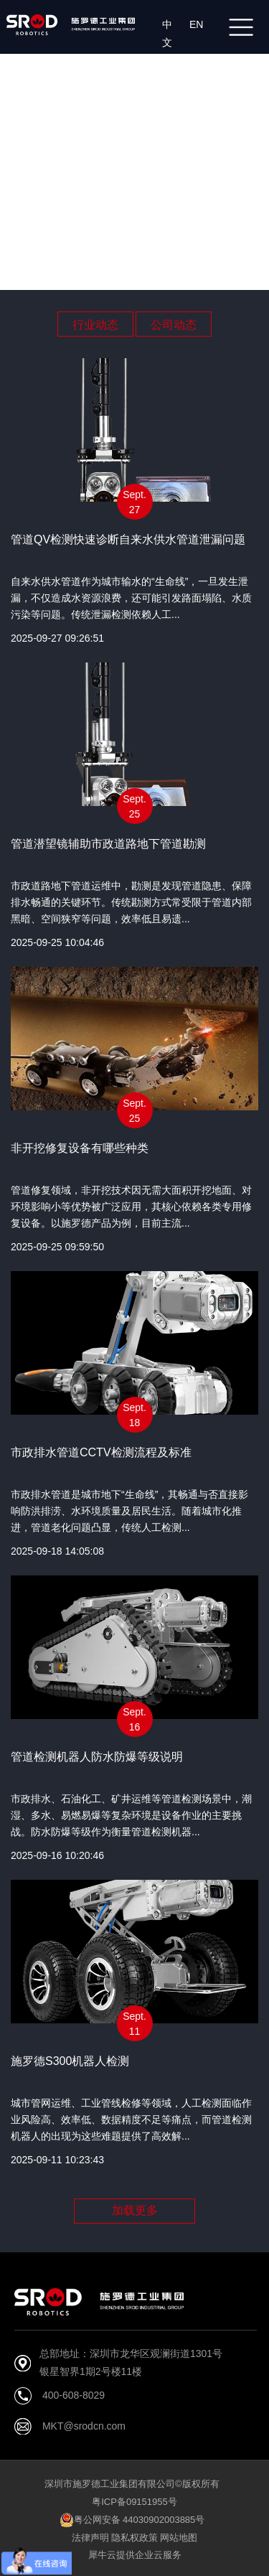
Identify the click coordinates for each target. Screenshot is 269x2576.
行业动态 (95, 325)
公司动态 (174, 325)
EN (199, 24)
